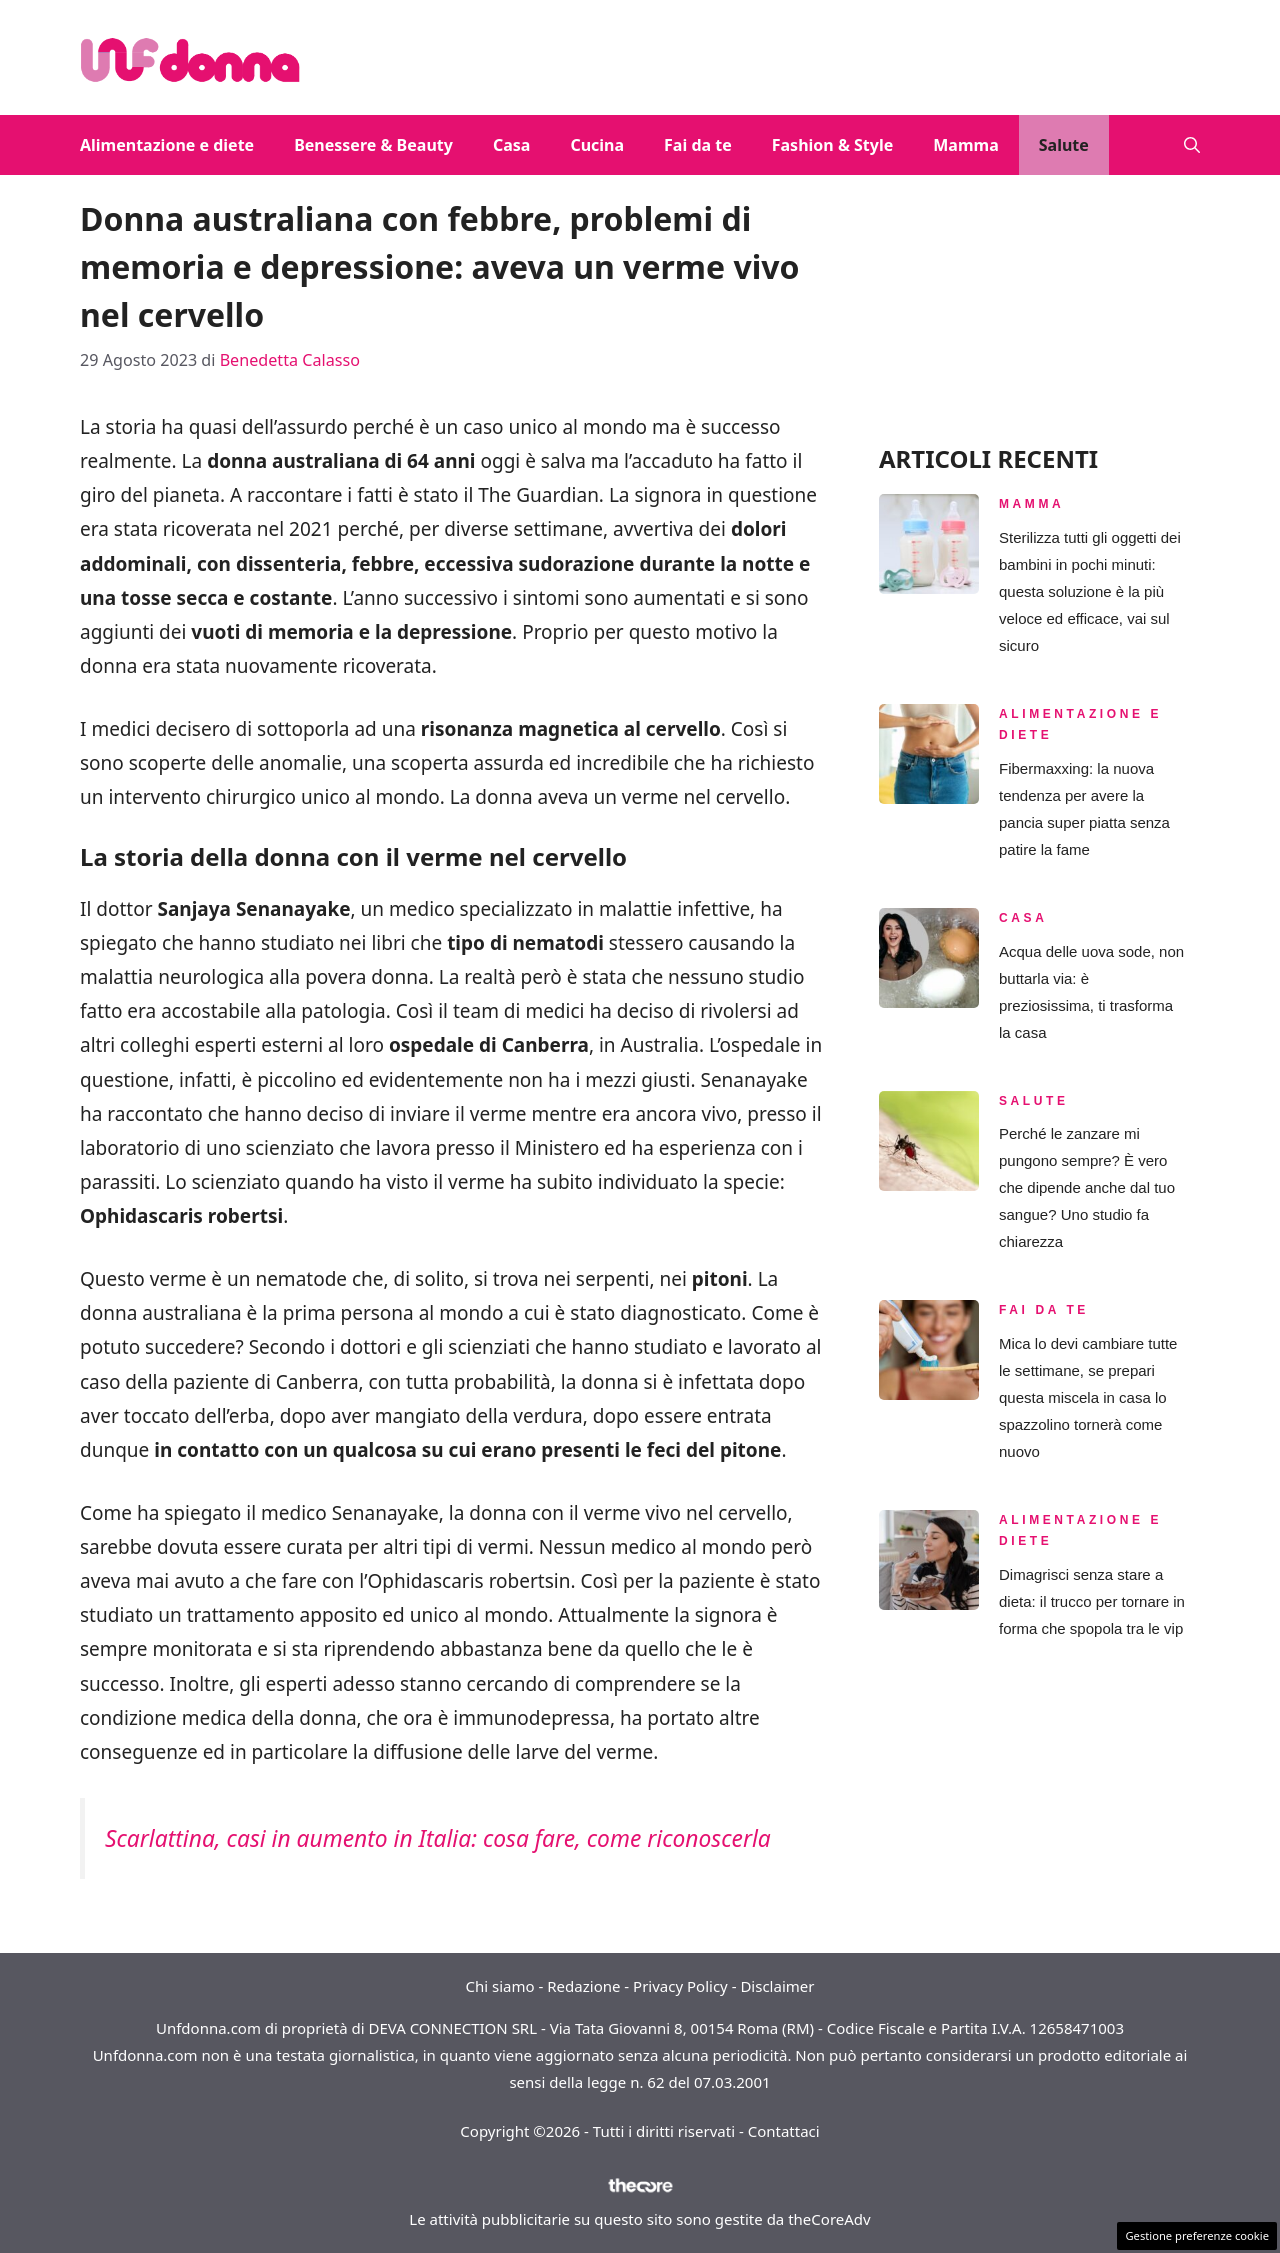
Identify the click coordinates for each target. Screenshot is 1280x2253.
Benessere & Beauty (373, 145)
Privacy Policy (680, 1986)
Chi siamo (500, 1986)
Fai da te (698, 145)
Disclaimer (777, 1986)
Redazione (583, 1986)
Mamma (965, 145)
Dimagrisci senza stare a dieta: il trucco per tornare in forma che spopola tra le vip (1092, 1601)
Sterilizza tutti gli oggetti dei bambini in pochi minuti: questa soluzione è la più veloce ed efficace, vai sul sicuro (1090, 591)
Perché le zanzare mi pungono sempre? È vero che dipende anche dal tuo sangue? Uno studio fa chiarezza (1087, 1187)
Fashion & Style (833, 145)
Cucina (597, 145)
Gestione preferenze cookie (1197, 2235)
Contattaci (784, 2131)
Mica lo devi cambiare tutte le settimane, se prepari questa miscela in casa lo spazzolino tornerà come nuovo (1088, 1397)
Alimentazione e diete (167, 145)
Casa (511, 145)
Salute (1064, 145)
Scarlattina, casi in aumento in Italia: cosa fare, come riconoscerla (438, 1838)
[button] (1192, 145)
